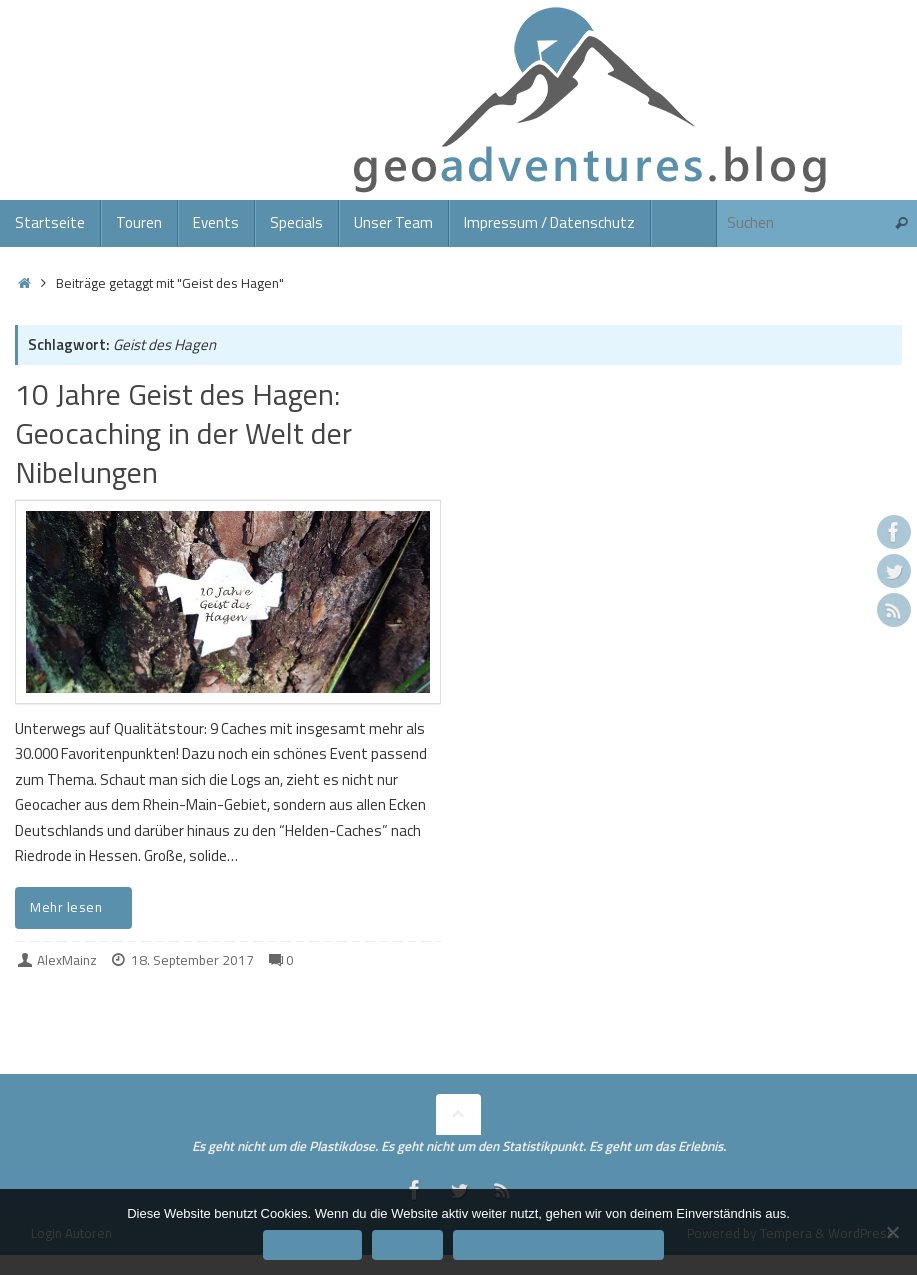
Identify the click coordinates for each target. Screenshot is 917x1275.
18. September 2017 (192, 960)
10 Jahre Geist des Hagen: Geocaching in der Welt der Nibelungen (183, 433)
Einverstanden (312, 1244)
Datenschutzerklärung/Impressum (558, 1244)
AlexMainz (67, 960)
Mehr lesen (77, 907)
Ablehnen (407, 1244)
